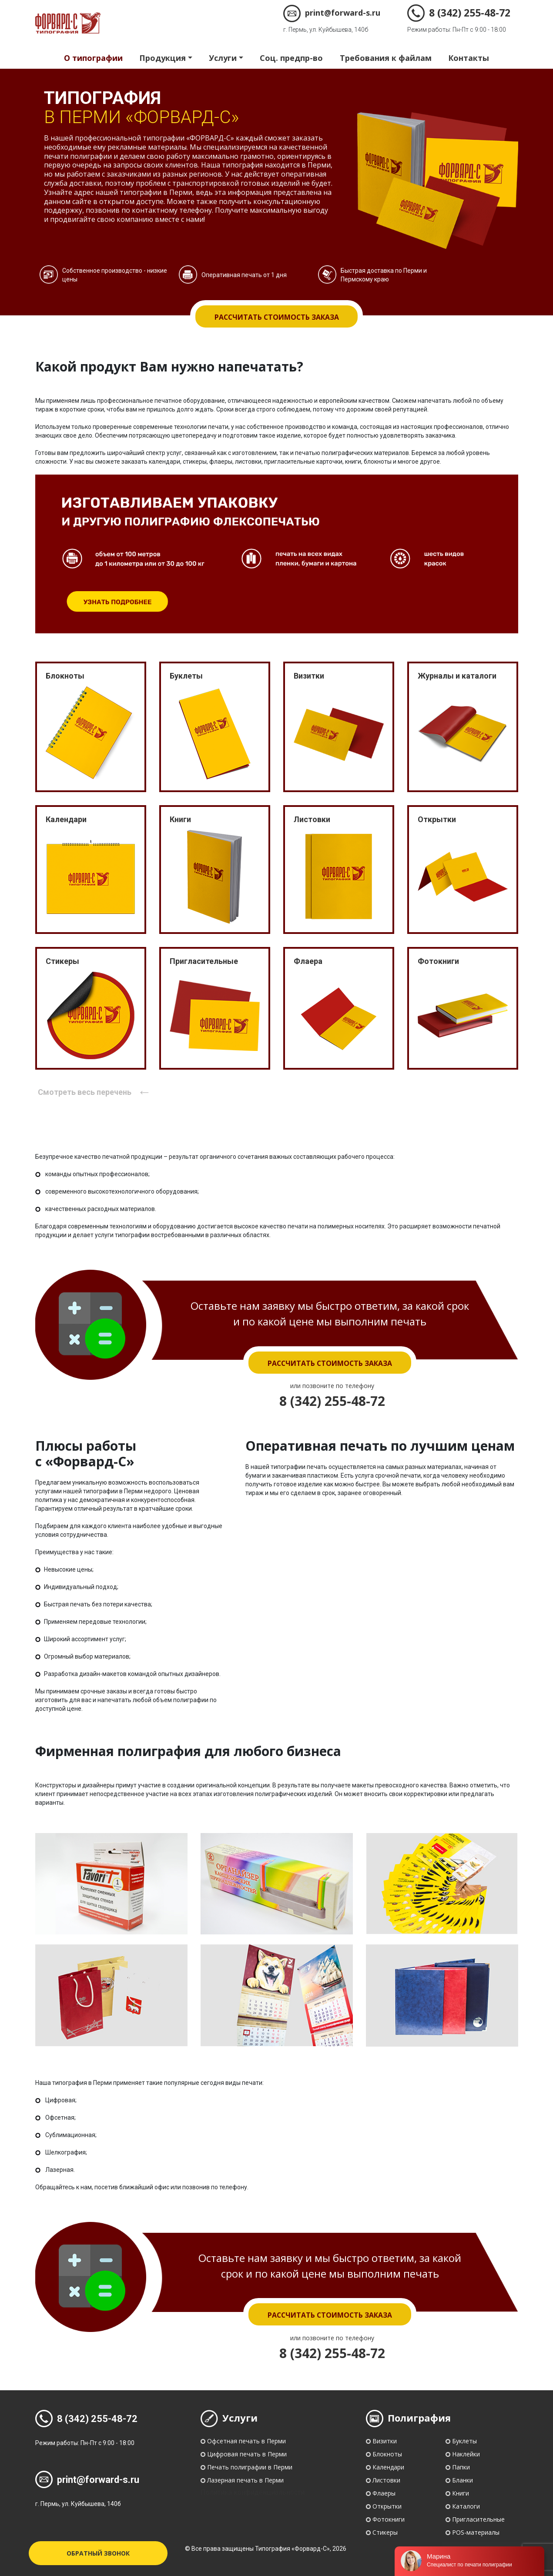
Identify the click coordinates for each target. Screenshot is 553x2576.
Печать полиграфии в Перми (249, 2467)
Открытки (387, 2506)
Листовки (386, 2480)
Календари (388, 2467)
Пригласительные (478, 2519)
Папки (461, 2467)
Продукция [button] (162, 58)
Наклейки (466, 2454)
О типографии (93, 58)
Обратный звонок (98, 2553)
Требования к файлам (386, 58)
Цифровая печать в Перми (247, 2454)
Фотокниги (388, 2519)
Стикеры (385, 2532)
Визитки (384, 2441)
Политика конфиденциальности (253, 2492)
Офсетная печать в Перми (246, 2441)
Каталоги (466, 2506)
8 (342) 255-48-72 (458, 13)
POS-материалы (475, 2532)
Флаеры (383, 2493)
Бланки (462, 2480)
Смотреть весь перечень (94, 1092)
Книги (460, 2493)
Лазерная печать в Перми (245, 2480)
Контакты (468, 58)
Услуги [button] (223, 58)
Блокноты (387, 2454)
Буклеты (464, 2441)
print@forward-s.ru (331, 12)
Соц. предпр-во (291, 58)
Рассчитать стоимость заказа (276, 317)
